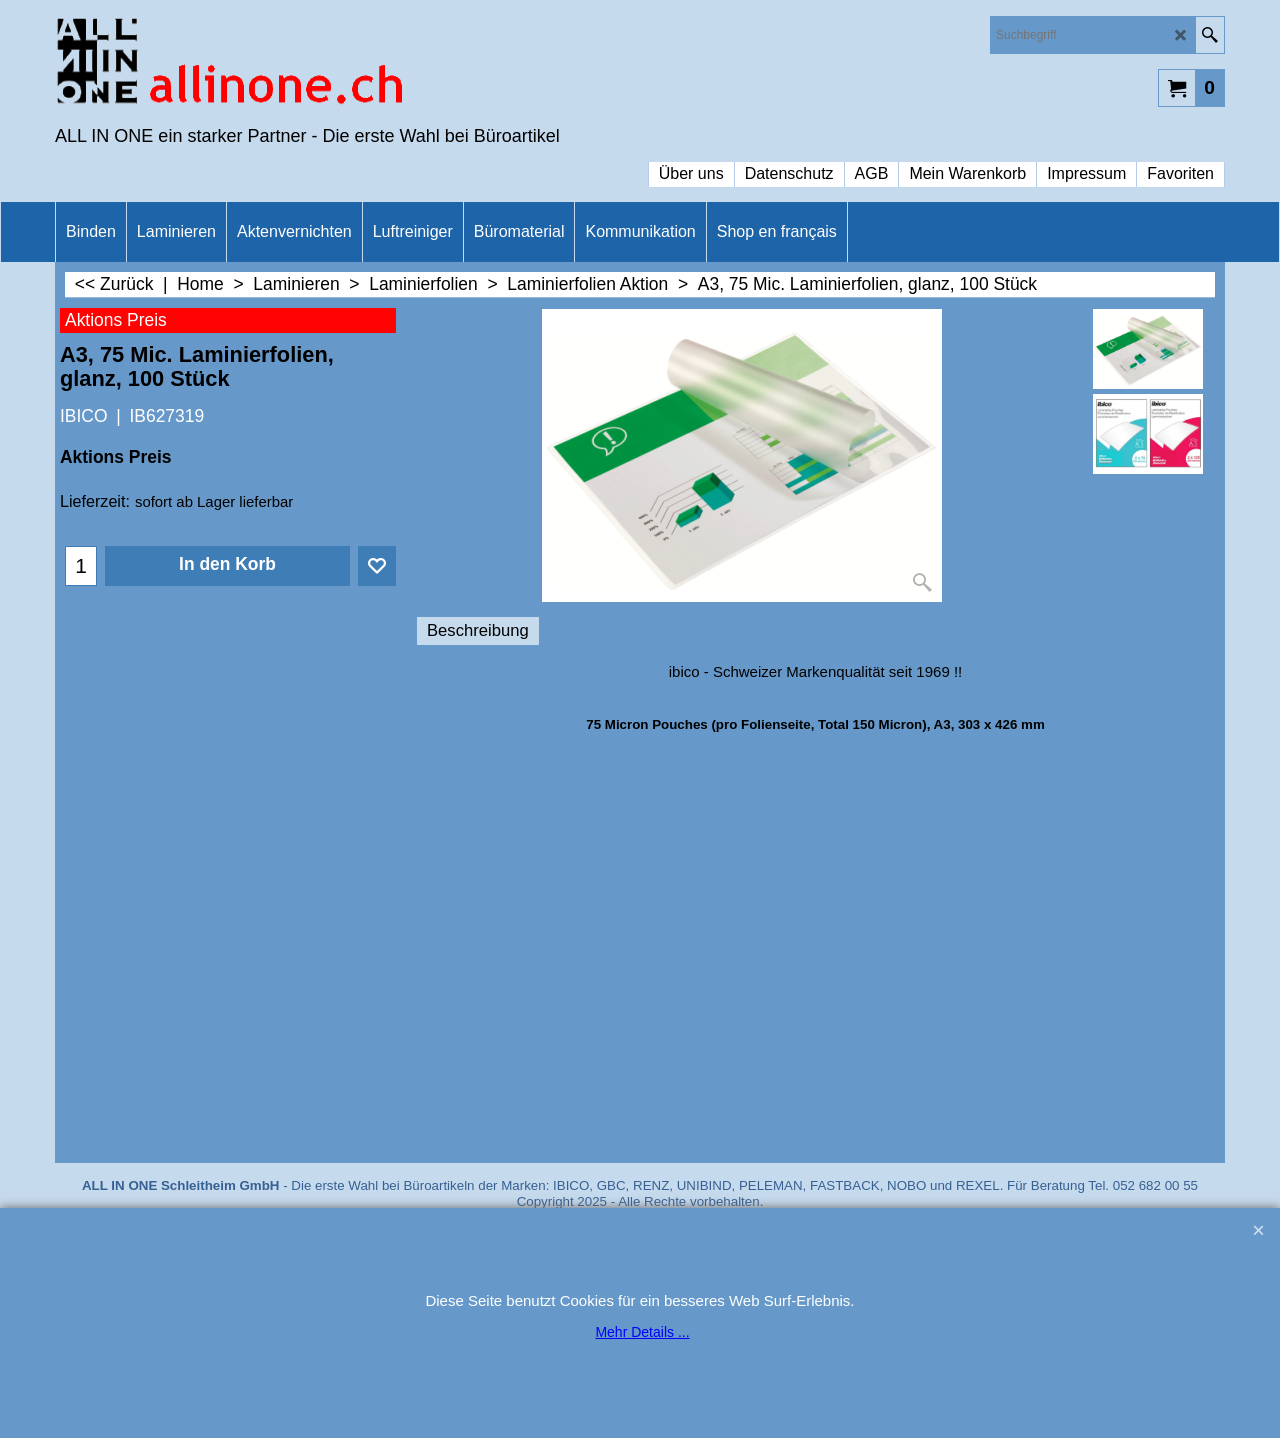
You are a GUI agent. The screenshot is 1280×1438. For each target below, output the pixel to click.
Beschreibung (478, 630)
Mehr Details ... (642, 1332)
